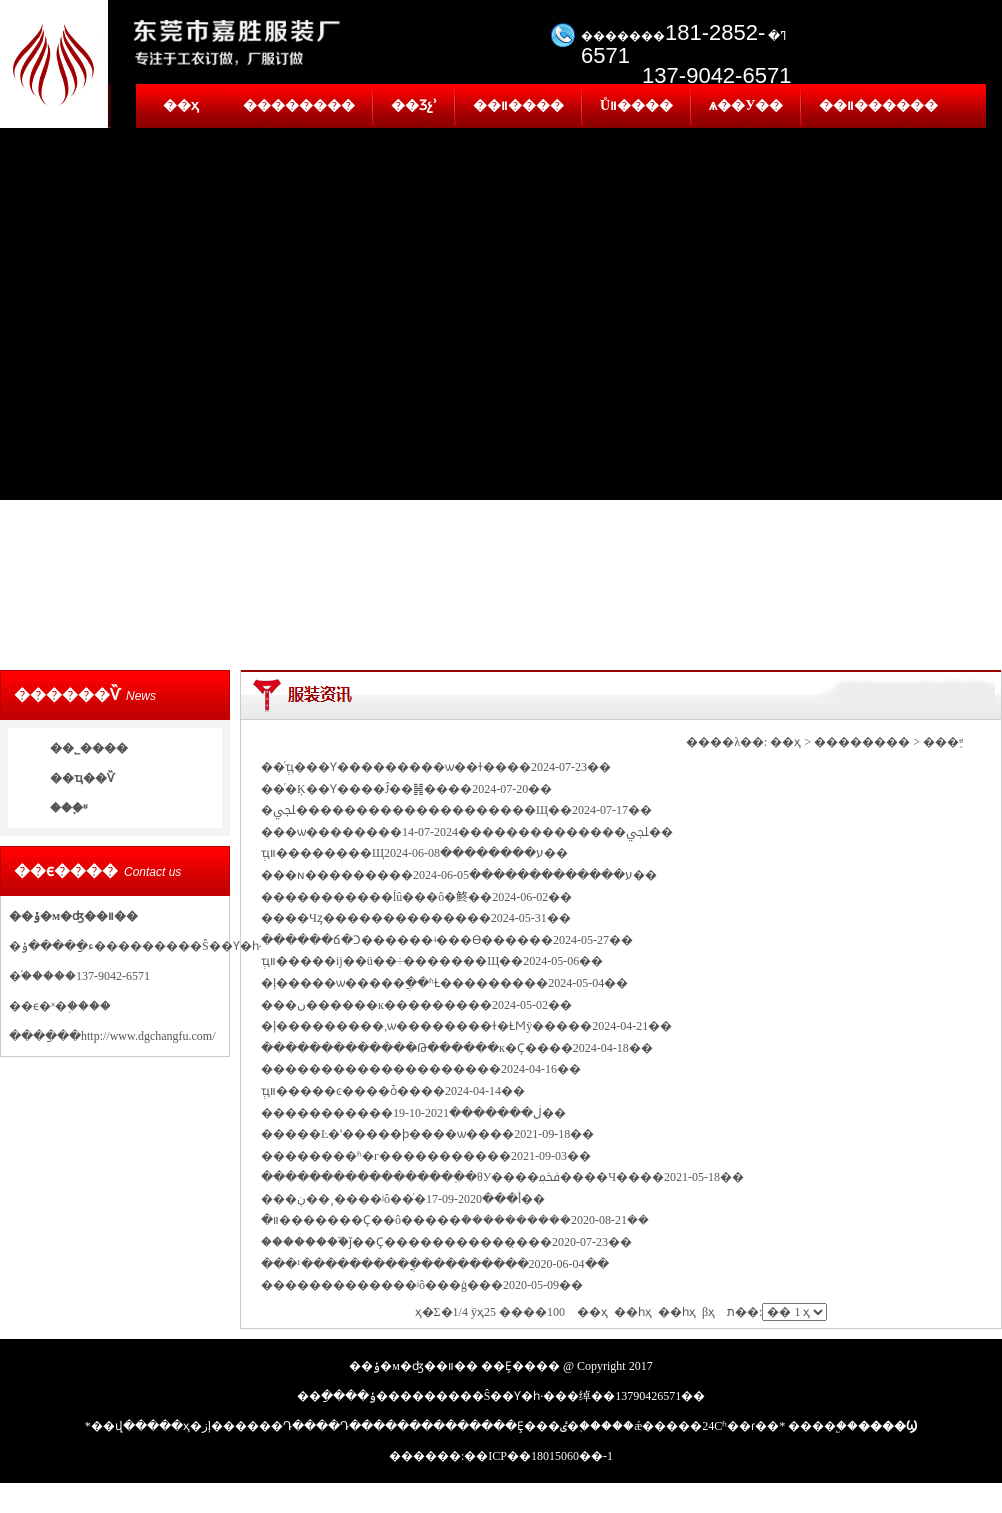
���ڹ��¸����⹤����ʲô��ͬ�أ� (391, 1199)
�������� (299, 105)
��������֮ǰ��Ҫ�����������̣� (394, 1242)
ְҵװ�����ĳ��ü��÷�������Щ (380, 961)
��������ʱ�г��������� (374, 1156)
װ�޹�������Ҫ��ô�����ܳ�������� (405, 1220)
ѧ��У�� (746, 105)
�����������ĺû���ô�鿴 (364, 897)
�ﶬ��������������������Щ (404, 810)
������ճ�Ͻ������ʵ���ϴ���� (395, 940)
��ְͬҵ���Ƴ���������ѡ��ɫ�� (384, 767)
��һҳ (677, 1312)
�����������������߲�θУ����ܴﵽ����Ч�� (450, 1177)
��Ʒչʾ (414, 105)
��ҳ (181, 105)
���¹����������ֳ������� (383, 1264)
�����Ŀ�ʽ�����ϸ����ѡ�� (375, 1134)
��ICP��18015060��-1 (538, 1456)
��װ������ (878, 105)
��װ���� (518, 105)
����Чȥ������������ (364, 918)
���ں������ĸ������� (364, 1005)
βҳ (708, 1312)
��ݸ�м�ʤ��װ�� (73, 916)
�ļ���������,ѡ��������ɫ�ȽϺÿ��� (414, 1026)
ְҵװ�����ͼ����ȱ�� (341, 1091)
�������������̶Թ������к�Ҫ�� (405, 1048)
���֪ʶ (68, 808)
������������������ (369, 1069)
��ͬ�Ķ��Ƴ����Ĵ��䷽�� (354, 789)
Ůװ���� (636, 105)
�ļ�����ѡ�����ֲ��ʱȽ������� (392, 983)
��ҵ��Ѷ (82, 778)
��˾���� (89, 748)
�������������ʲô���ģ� (370, 1285)
